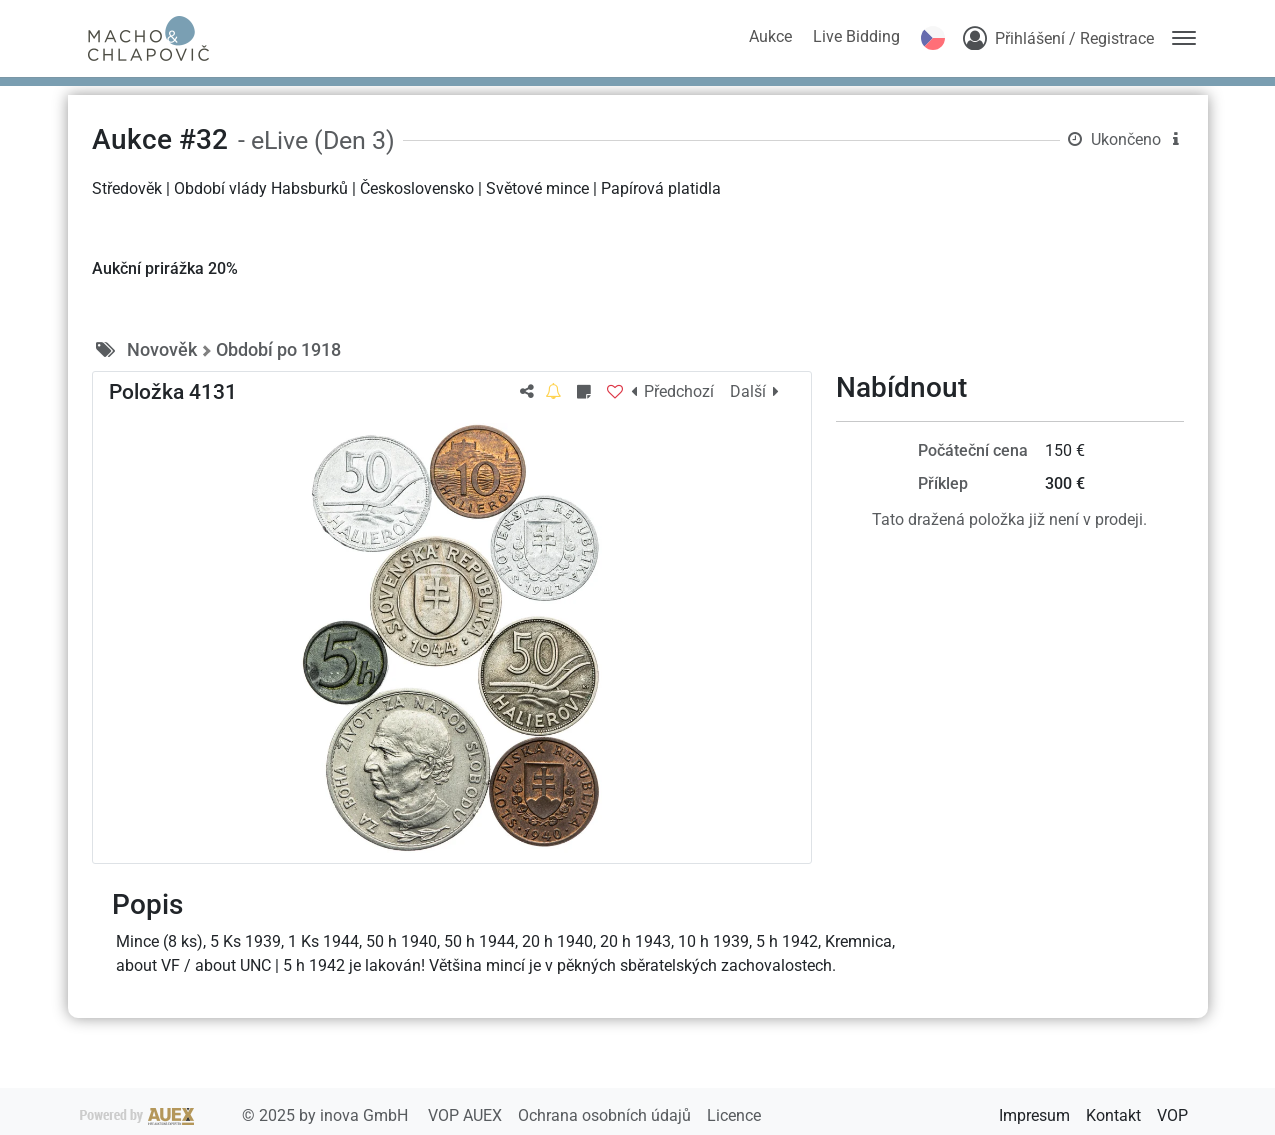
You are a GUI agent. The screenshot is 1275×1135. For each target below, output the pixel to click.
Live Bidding (856, 36)
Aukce (770, 36)
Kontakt (1113, 1115)
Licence (734, 1115)
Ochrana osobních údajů (606, 1115)
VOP (1172, 1115)
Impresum (1034, 1115)
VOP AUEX (467, 1115)
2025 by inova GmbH (246, 1115)
